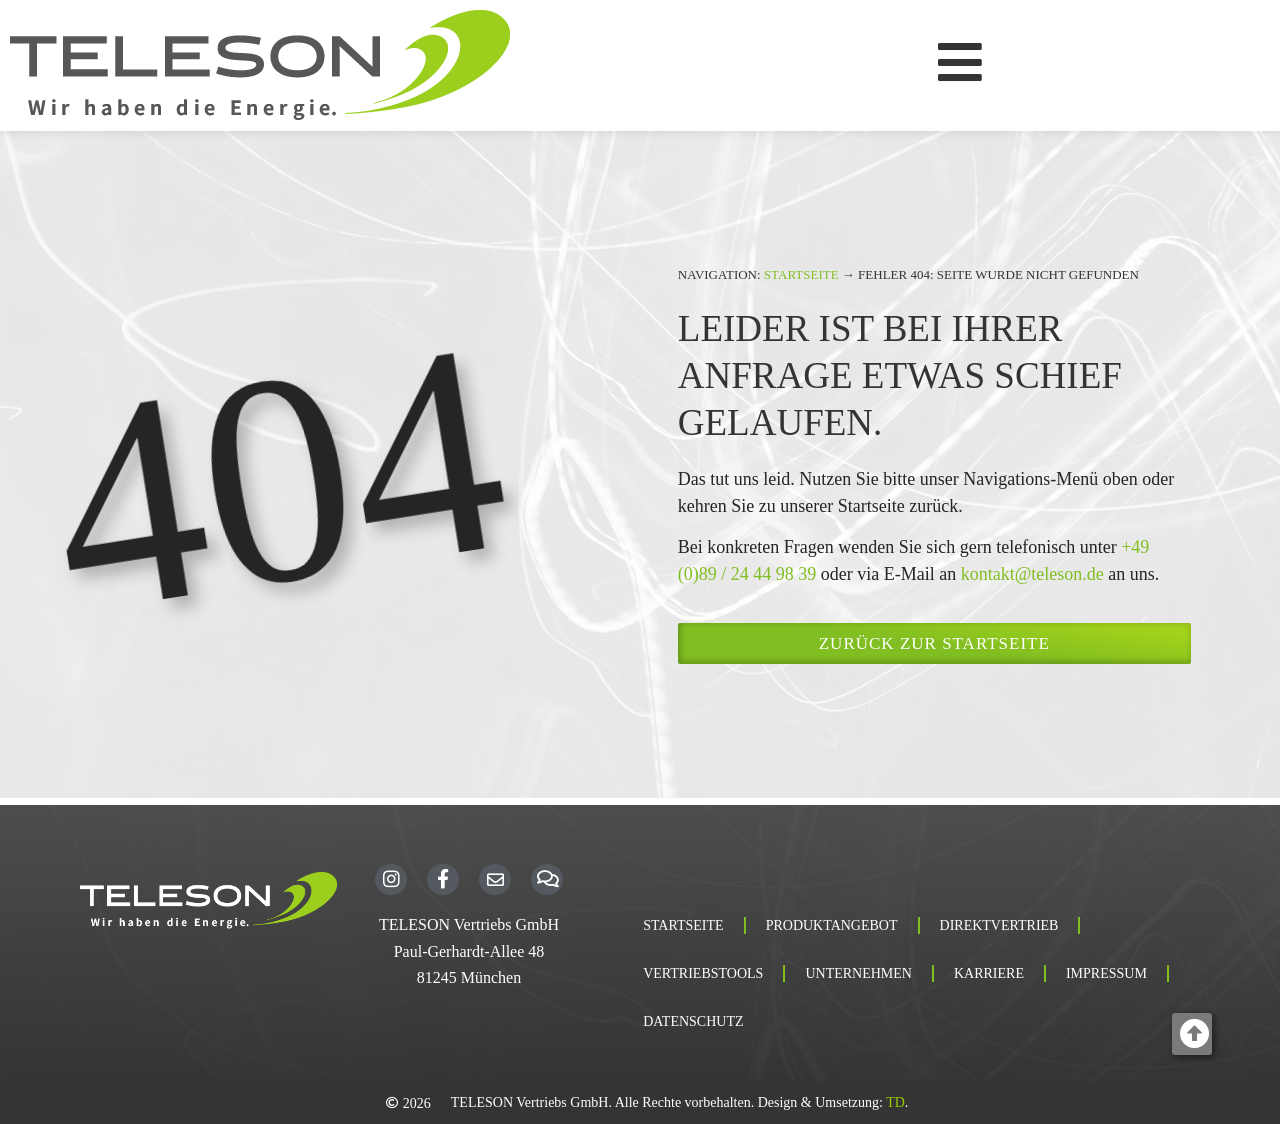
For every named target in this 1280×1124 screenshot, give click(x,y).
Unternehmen (858, 973)
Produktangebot (832, 925)
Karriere (989, 973)
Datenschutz (693, 1021)
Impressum (1106, 973)
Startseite (801, 274)
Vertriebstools (703, 973)
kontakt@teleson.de (1032, 574)
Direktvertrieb (999, 925)
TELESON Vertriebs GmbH (469, 924)
